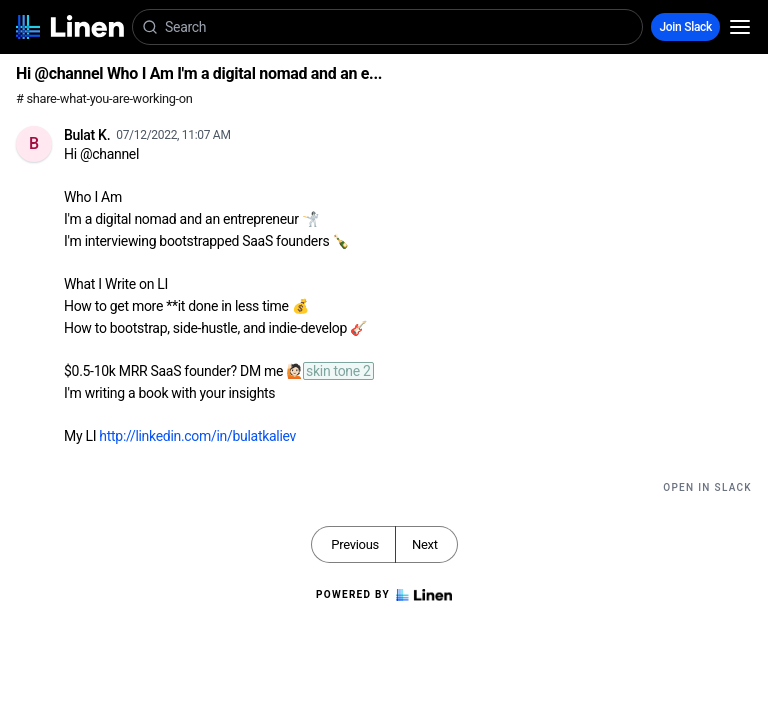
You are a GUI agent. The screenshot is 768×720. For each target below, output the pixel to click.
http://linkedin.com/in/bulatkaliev (197, 436)
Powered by (384, 595)
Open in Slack (707, 487)
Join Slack (685, 27)
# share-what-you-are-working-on (104, 98)
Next (425, 544)
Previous (355, 544)
